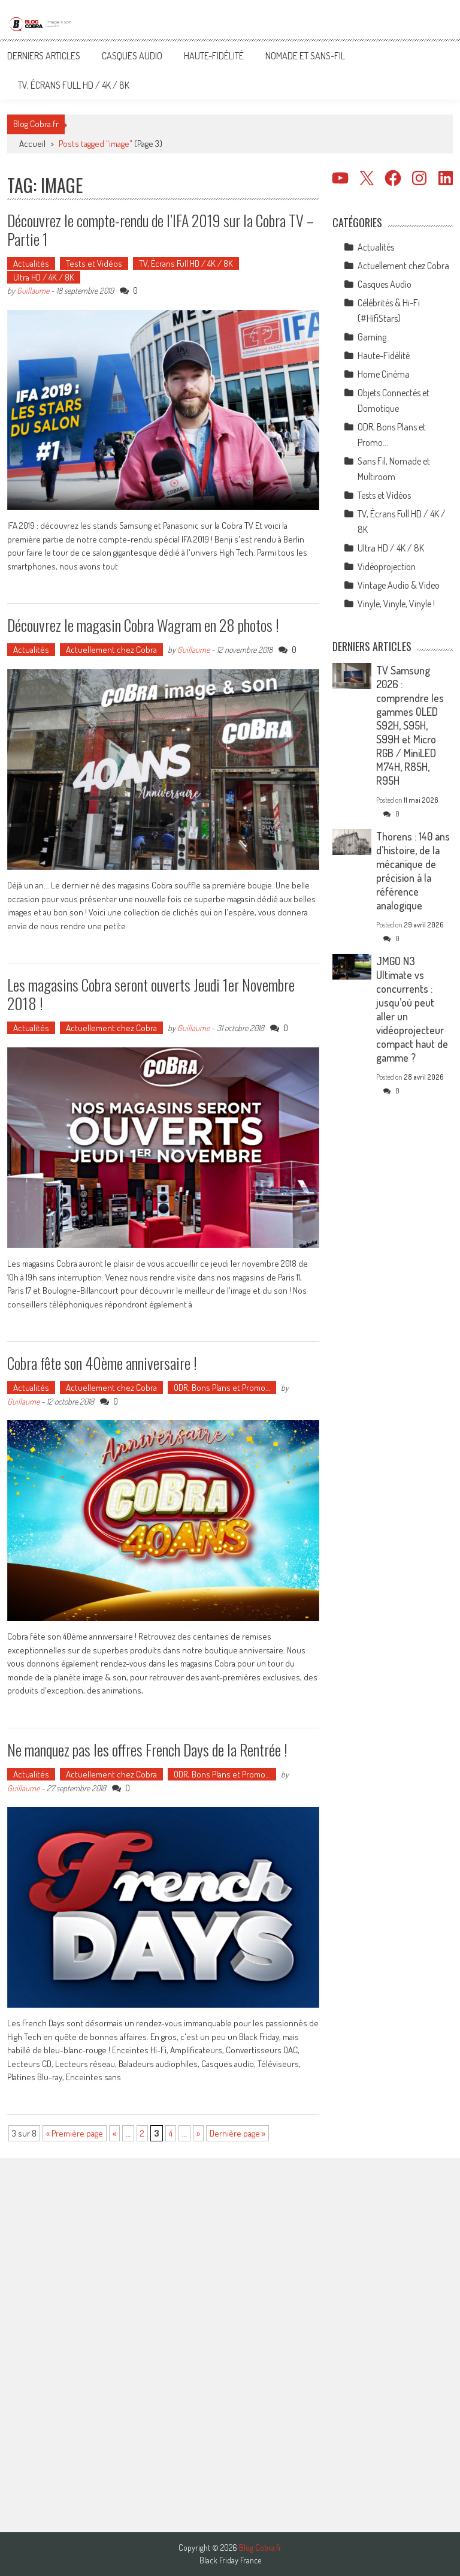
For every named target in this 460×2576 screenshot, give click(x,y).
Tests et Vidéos (94, 263)
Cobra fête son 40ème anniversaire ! (102, 1363)
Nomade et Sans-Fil (305, 56)
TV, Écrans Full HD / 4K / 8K (73, 85)
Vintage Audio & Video (399, 585)
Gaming (372, 337)
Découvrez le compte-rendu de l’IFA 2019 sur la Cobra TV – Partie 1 (160, 230)
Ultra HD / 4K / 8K (43, 277)
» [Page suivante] (198, 2133)
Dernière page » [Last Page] (237, 2133)
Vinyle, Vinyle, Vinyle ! (396, 604)
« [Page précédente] (114, 2133)
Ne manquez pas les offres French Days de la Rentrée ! (147, 1749)
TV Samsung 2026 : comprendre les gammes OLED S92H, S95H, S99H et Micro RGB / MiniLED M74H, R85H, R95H (410, 725)
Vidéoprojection (387, 567)
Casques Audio (132, 56)
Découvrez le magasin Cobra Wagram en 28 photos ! (143, 625)
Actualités (31, 263)
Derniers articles (43, 56)
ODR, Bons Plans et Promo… (222, 1387)
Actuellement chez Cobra (111, 649)
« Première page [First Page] (74, 2133)
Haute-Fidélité (214, 56)
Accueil (32, 143)
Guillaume (33, 290)
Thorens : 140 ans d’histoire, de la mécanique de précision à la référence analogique (413, 871)
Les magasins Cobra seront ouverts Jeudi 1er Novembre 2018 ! (151, 994)
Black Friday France (230, 2560)
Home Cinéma (384, 374)
